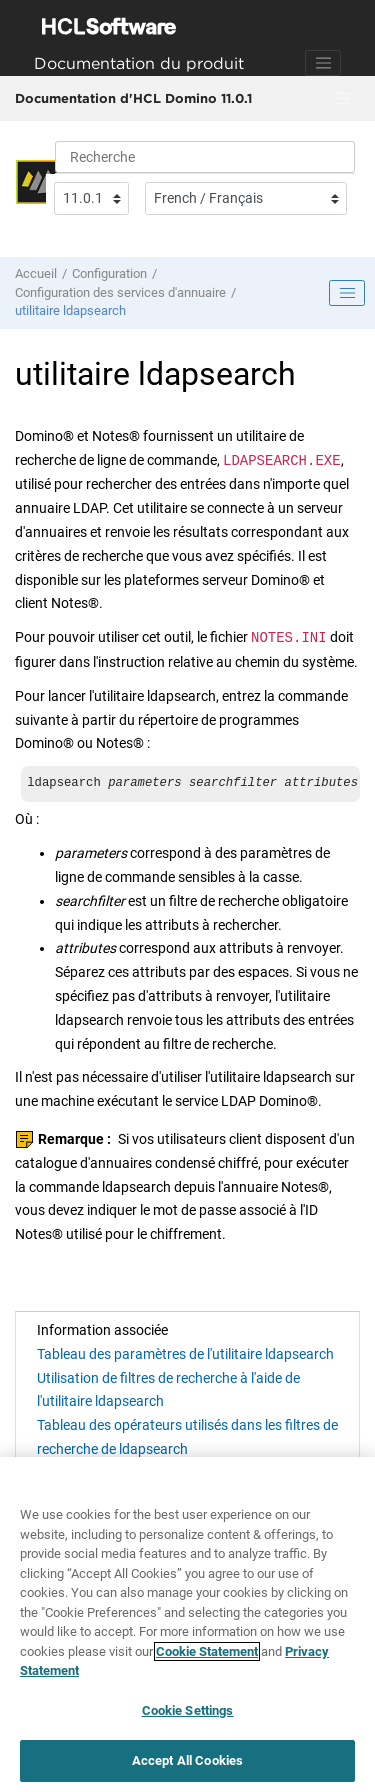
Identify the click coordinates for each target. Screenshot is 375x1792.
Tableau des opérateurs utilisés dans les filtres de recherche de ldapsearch (187, 1437)
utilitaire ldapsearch (70, 310)
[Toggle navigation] (323, 63)
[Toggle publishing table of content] (347, 293)
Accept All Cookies (187, 1760)
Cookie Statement (207, 1651)
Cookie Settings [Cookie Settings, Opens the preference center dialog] (188, 1710)
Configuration (109, 273)
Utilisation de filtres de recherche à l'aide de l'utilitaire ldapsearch (168, 1390)
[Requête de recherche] (205, 157)
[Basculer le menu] (342, 99)
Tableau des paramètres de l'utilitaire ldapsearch (185, 1354)
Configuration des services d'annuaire (120, 292)
